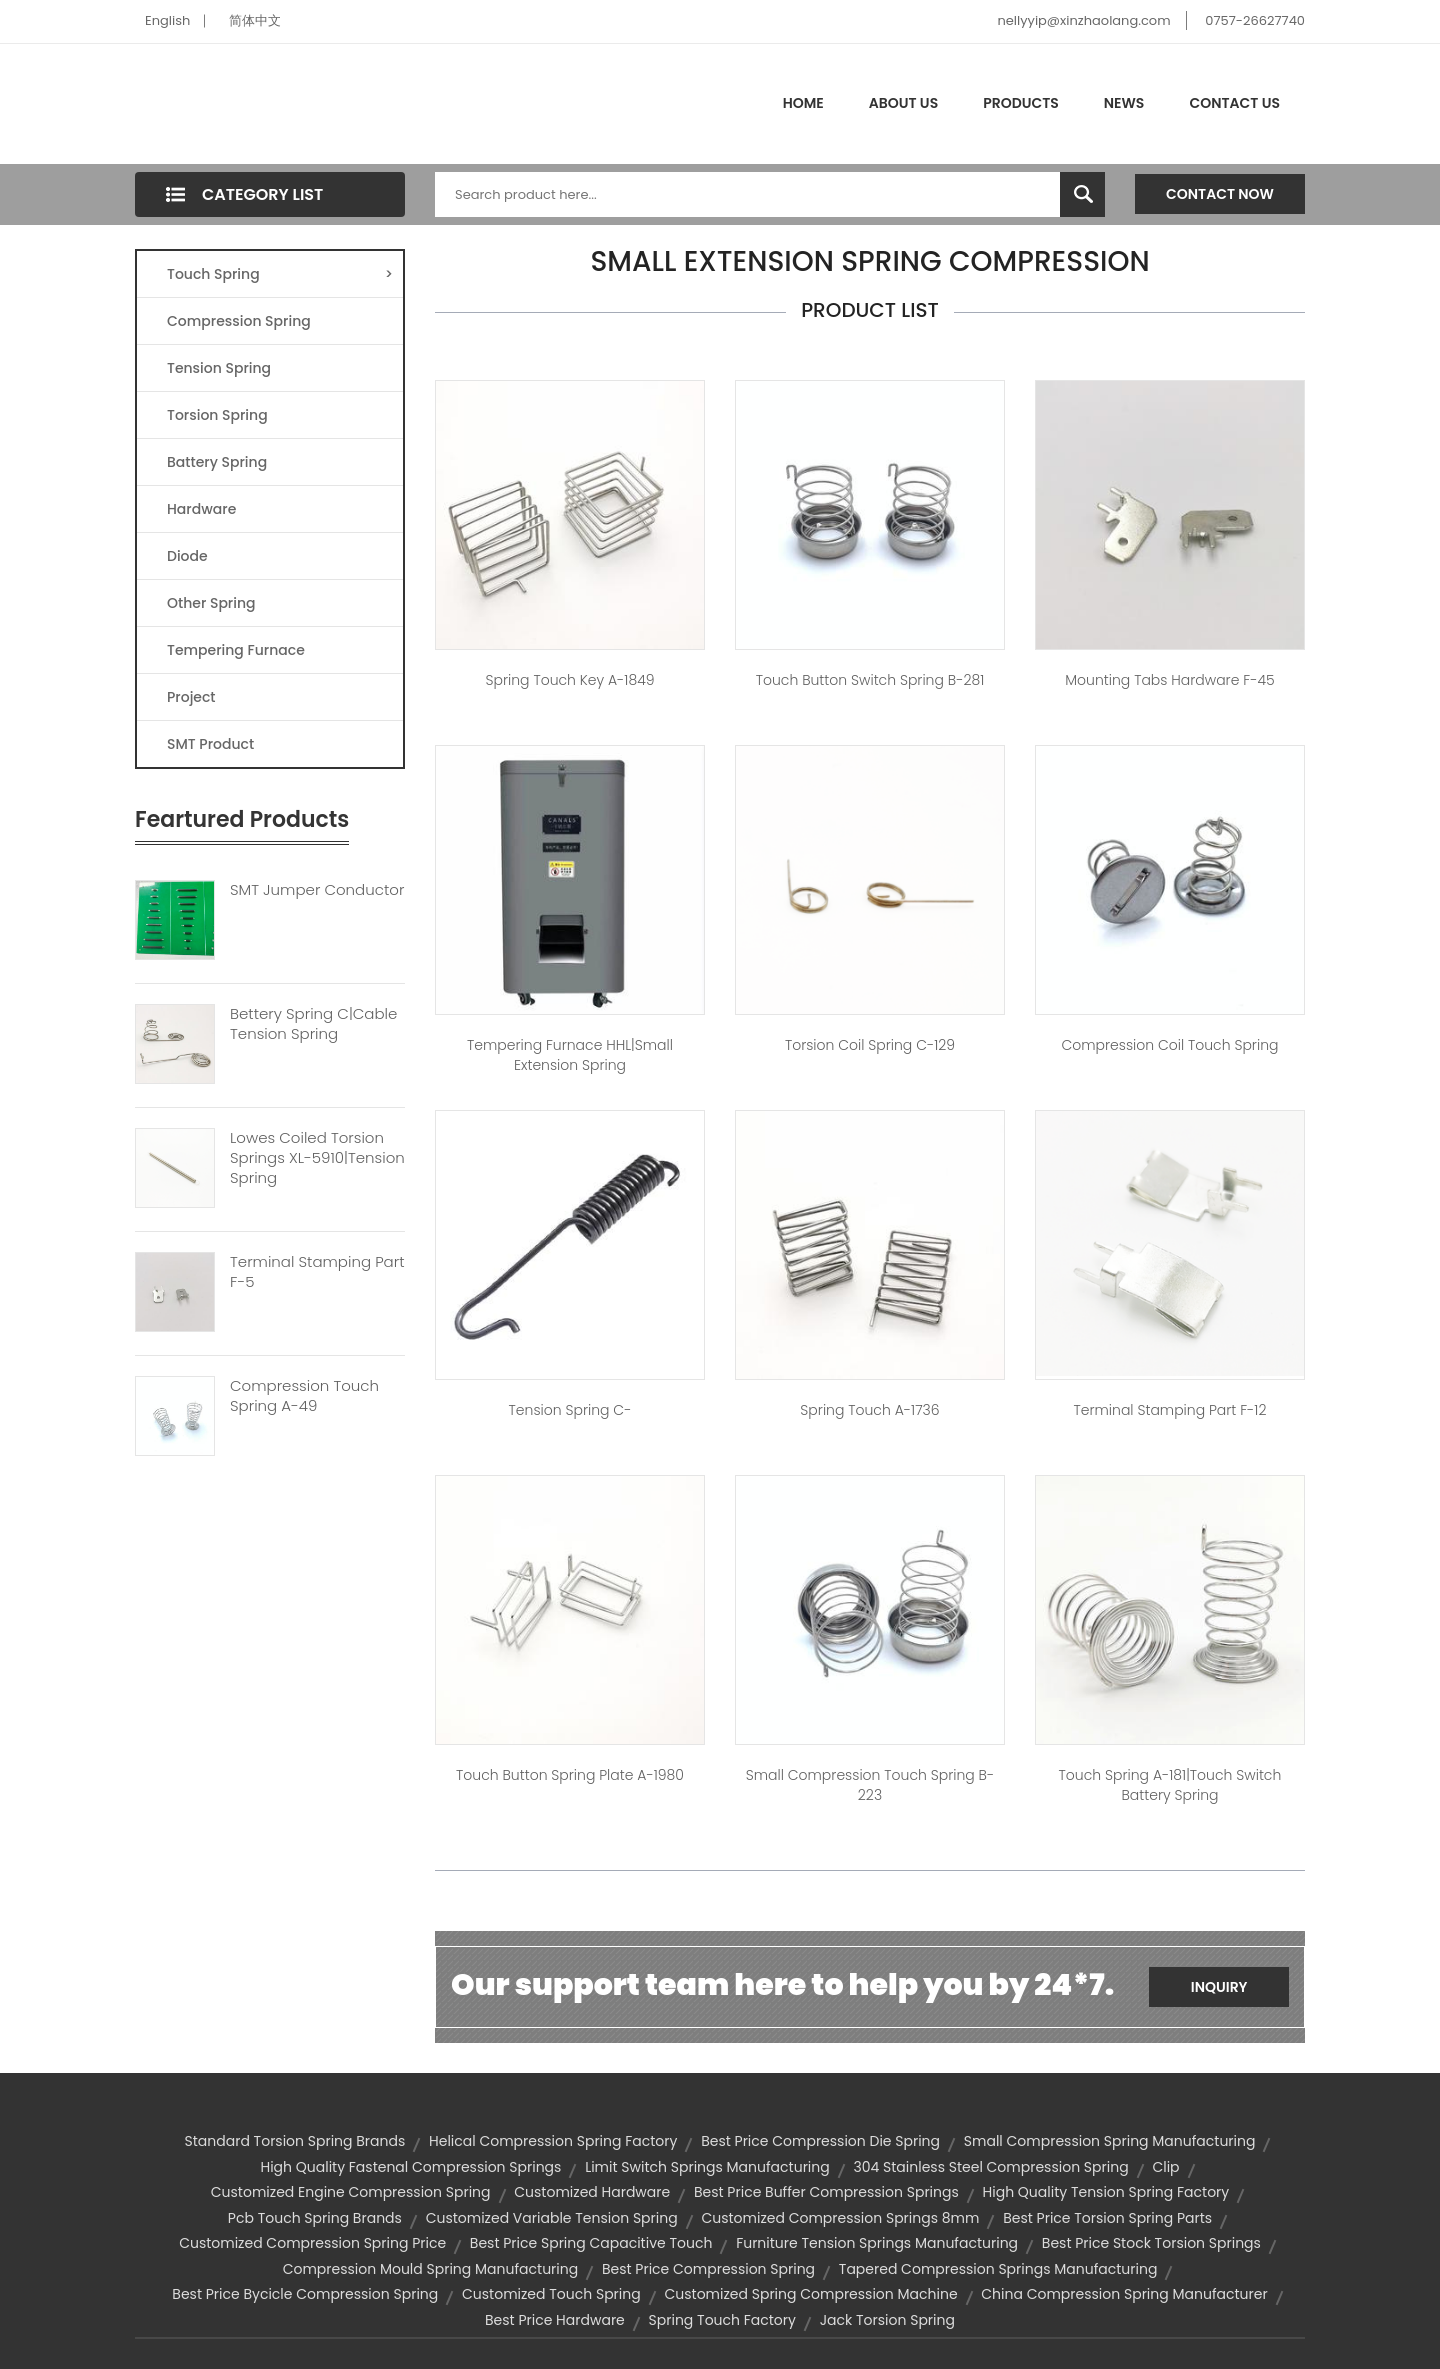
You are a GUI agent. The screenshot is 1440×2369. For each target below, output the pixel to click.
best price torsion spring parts (1107, 2218)
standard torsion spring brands (295, 2141)
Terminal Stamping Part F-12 (1169, 1410)
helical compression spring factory (553, 2141)
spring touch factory (722, 2320)
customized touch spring (551, 2294)
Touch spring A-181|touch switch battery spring (1170, 1785)
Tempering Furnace (236, 650)
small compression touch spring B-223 (870, 1785)
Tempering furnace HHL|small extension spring (570, 1055)
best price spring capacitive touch (591, 2243)
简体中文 (255, 20)
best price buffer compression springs (826, 2192)
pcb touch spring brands (315, 2218)
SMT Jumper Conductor (317, 890)
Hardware (201, 509)
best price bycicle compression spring (305, 2294)
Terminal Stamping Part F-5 (317, 1272)
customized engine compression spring (351, 2192)
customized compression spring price (312, 2243)
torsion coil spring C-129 (870, 1045)
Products (1021, 103)
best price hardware (555, 2320)
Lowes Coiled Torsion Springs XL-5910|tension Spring (317, 1158)
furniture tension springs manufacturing (877, 2243)
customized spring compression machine (810, 2294)
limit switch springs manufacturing (707, 2167)
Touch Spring (280, 274)
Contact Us (1234, 103)
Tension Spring (219, 368)
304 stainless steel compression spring (990, 2167)
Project (191, 697)
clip (1165, 2167)
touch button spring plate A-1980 (570, 1775)
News (1124, 103)
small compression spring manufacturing (1110, 2141)
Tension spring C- (570, 1410)
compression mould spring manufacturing (431, 2269)
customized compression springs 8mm (840, 2218)
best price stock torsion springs (1151, 2243)
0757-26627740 (1255, 20)
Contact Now (1220, 194)
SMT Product (210, 744)
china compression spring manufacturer (1124, 2294)
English (167, 20)
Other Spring (211, 603)
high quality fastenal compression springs (410, 2167)
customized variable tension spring (552, 2218)
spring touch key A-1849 (570, 680)
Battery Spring (217, 462)
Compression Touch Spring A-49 (304, 1396)
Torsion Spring (217, 415)
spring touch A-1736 (869, 1410)
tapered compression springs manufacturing (998, 2269)
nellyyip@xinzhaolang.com (1083, 20)
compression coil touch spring (1169, 1045)
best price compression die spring (820, 2141)
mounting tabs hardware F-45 (1169, 680)
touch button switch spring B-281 (870, 680)
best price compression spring (708, 2269)
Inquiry (1219, 1987)
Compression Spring (239, 321)
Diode (187, 556)
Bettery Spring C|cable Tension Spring (313, 1024)
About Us (903, 103)
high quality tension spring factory (1106, 2192)
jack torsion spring (887, 2320)
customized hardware (592, 2192)
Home (803, 103)
